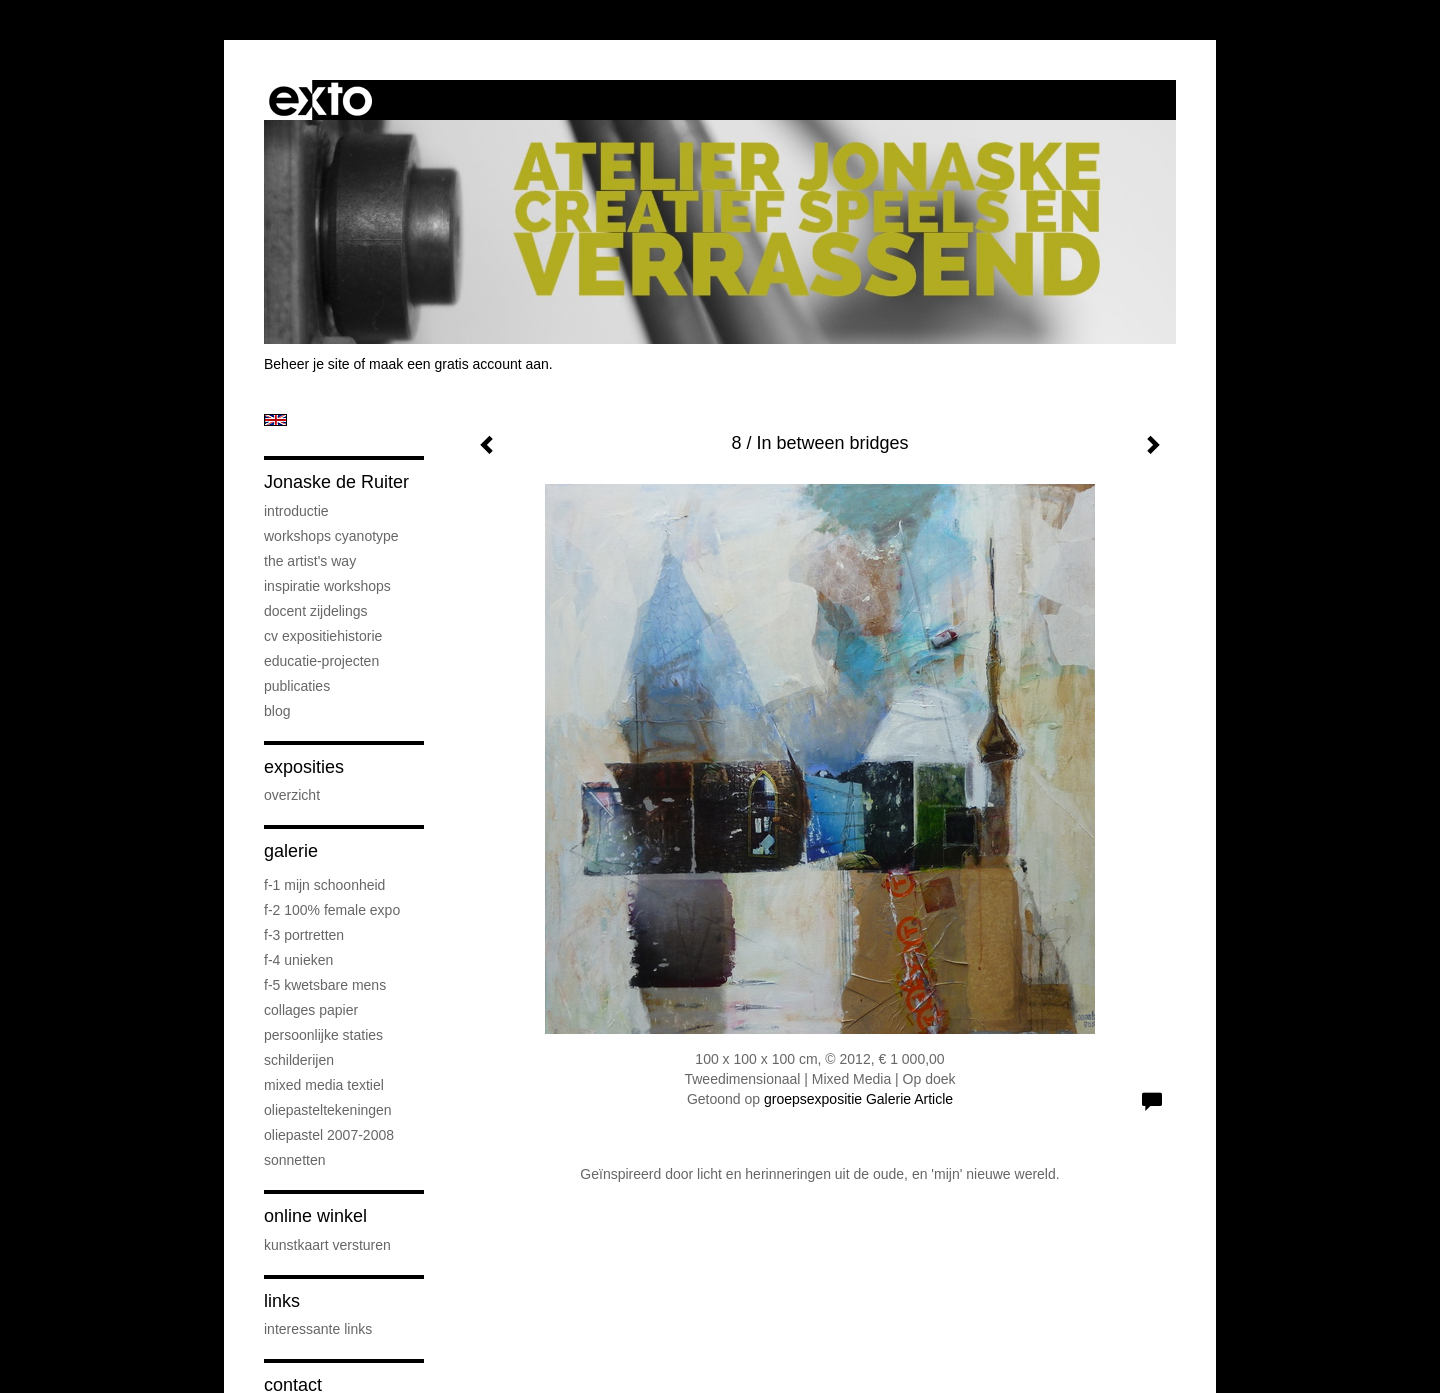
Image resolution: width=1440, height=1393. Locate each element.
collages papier (311, 1010)
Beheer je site (307, 364)
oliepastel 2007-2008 (329, 1135)
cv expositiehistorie (323, 636)
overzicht (292, 795)
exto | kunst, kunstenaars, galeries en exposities (320, 100)
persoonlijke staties (323, 1035)
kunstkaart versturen (327, 1245)
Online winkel (315, 1216)
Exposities (304, 767)
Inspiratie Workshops (327, 586)
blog (277, 711)
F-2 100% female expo (332, 910)
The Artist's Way (310, 561)
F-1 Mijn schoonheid (324, 885)
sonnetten (295, 1160)
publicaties (297, 686)
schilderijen (299, 1060)
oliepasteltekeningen (328, 1110)
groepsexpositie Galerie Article (858, 1099)
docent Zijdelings (316, 611)
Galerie (291, 851)
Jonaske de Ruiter (336, 482)
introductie (296, 511)
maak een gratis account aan (459, 364)
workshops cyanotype (331, 536)
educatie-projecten (321, 661)
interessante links (318, 1329)
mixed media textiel (324, 1085)
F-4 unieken (298, 960)
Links (282, 1301)
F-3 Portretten (304, 935)
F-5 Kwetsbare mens (325, 985)
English (275, 420)
